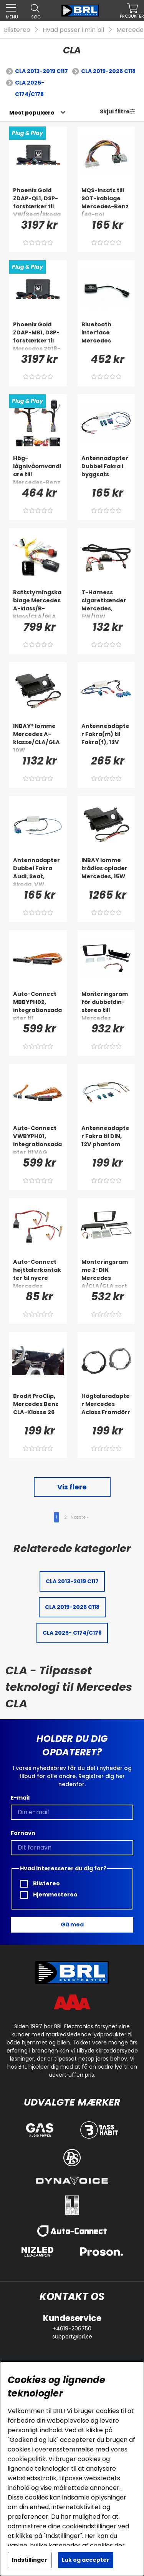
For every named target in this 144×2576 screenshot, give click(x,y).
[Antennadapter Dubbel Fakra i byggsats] (106, 469)
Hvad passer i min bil (73, 29)
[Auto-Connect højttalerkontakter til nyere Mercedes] (38, 1273)
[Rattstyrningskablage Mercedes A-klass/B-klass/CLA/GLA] (38, 603)
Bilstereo (17, 29)
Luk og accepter (85, 2560)
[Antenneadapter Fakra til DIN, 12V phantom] (106, 1139)
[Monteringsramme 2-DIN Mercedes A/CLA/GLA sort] (106, 1273)
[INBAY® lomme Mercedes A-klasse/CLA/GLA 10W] (38, 737)
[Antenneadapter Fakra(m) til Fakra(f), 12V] (106, 737)
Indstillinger (29, 2560)
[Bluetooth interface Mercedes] (106, 336)
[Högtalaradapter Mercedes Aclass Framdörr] (106, 1407)
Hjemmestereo (49, 1895)
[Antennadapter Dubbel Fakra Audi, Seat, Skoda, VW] (38, 871)
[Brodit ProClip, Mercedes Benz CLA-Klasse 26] (38, 1407)
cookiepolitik (27, 2459)
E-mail (20, 1798)
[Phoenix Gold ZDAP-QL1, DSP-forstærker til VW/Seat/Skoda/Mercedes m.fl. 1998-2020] (38, 201)
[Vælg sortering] (31, 112)
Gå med (72, 1924)
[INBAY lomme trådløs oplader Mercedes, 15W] (106, 871)
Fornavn (23, 1833)
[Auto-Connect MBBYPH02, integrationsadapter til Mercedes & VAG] (38, 1005)
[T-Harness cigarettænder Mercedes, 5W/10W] (106, 603)
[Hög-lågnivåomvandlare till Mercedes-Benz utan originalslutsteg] (38, 469)
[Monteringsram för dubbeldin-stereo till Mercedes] (106, 1005)
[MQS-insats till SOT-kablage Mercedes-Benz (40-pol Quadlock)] (106, 201)
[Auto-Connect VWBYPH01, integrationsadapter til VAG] (38, 1139)
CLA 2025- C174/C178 (29, 88)
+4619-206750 (72, 2328)
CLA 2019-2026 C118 (108, 71)
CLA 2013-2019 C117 (41, 71)
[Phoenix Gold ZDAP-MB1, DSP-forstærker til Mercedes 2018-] (38, 336)
